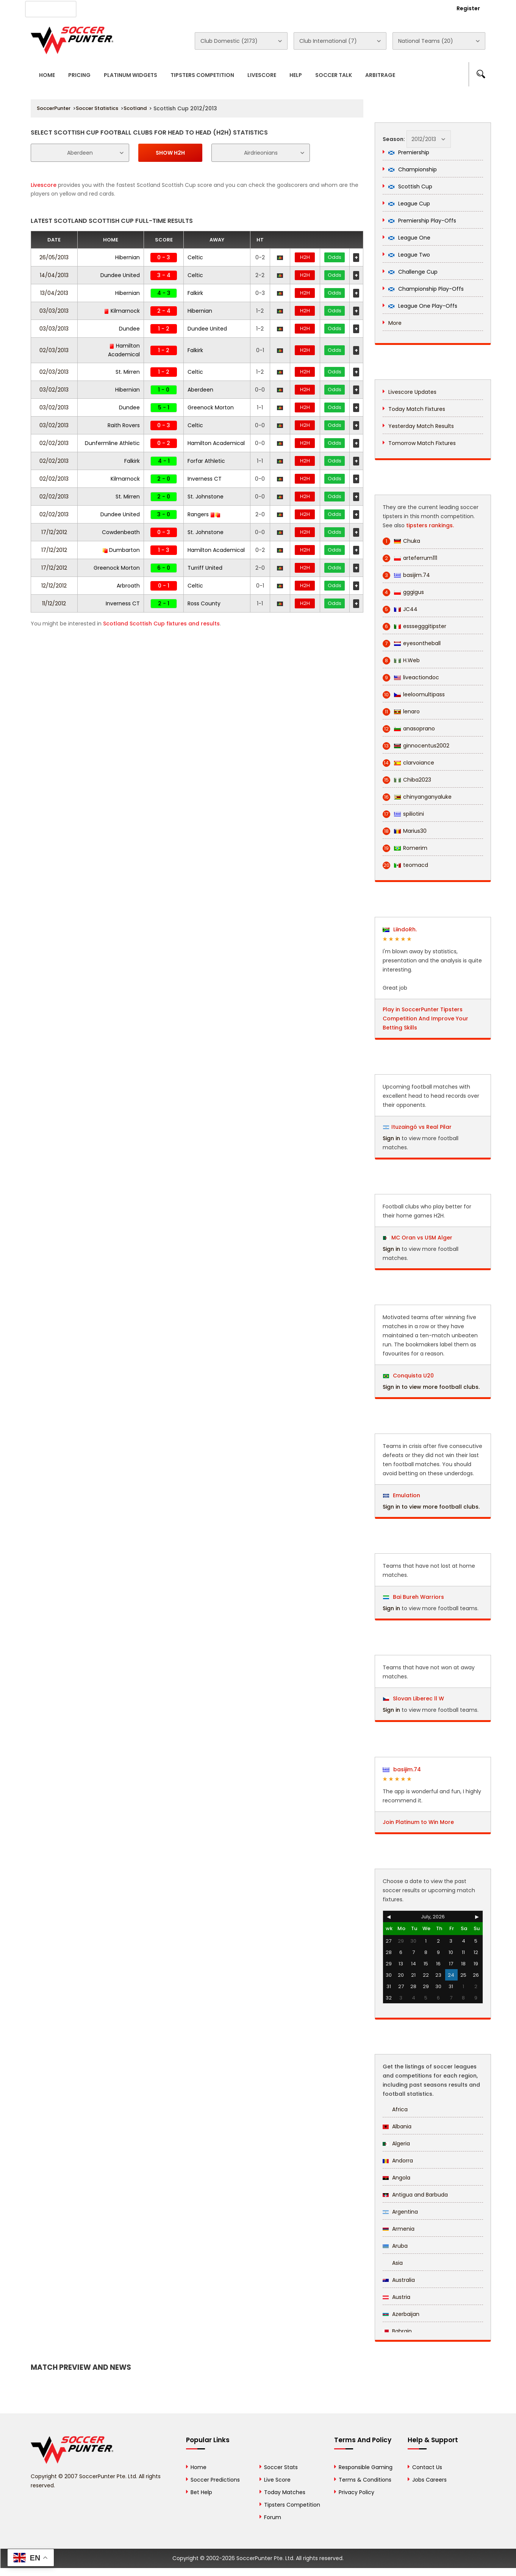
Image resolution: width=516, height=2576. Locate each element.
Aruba (395, 2246)
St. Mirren (128, 372)
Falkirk (195, 293)
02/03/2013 (54, 350)
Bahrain (397, 2331)
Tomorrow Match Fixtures (422, 443)
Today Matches (284, 2492)
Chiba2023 (407, 780)
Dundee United (120, 275)
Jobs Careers (429, 2480)
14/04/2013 (54, 275)
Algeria (396, 2143)
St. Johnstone (206, 496)
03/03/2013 (54, 311)
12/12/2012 (54, 585)
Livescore (261, 75)
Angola (396, 2177)
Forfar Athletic (206, 461)
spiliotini (403, 814)
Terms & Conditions (365, 2480)
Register (468, 8)
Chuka (401, 541)
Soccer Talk (333, 75)
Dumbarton (121, 550)
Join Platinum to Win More (418, 1822)
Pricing (79, 75)
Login (427, 8)
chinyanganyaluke (417, 797)
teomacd (405, 865)
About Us (102, 8)
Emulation (401, 1495)
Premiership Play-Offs (422, 220)
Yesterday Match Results (421, 426)
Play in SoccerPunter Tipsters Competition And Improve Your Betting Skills (425, 1018)
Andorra (398, 2160)
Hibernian (127, 257)
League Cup (409, 203)
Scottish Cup (410, 186)
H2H (305, 257)
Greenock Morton (211, 407)
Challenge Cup (413, 272)
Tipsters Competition (202, 75)
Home (47, 75)
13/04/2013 (54, 293)
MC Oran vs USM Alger (421, 1237)
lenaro (401, 712)
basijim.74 (406, 575)
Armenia (398, 2229)
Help (295, 75)
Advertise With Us (152, 8)
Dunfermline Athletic (112, 443)
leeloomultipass (414, 695)
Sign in (391, 1138)
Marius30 (405, 831)
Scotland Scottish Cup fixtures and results (161, 623)
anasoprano (409, 729)
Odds (334, 257)
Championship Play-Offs (426, 289)
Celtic (195, 257)
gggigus (403, 592)
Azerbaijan (401, 2314)
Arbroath (128, 585)
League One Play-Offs (422, 306)
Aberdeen (200, 389)
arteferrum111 (410, 558)
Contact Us (205, 8)
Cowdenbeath (121, 532)
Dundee (129, 328)
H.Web (401, 660)
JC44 (400, 609)
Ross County (204, 603)
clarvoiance (408, 763)
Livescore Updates (412, 392)
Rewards (246, 8)
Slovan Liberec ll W (413, 1698)
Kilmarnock (122, 311)
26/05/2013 (54, 257)
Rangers (204, 514)
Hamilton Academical (216, 443)
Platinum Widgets (130, 75)
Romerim (405, 848)
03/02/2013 (54, 389)
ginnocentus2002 (416, 746)
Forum (272, 2517)
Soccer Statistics (97, 108)
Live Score (277, 2480)
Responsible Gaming (365, 2467)
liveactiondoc (411, 678)
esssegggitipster (414, 626)
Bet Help (201, 2492)
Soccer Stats (281, 2467)
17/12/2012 (54, 532)
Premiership (408, 152)
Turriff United (205, 568)
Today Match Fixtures (416, 409)
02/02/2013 (54, 443)
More (395, 323)
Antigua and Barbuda (415, 2194)
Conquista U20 (408, 1375)
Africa (395, 2109)
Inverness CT (205, 479)
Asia (393, 2263)
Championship (412, 169)
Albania (397, 2126)
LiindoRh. (400, 929)
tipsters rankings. (430, 525)
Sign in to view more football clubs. (431, 1387)
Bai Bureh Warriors (413, 1597)
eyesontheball (412, 643)
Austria (396, 2297)
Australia (399, 2280)
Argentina (400, 2212)
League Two (409, 255)
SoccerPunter (53, 108)
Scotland (135, 108)
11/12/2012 (54, 603)
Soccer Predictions (215, 2480)
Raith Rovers (124, 425)
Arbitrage (380, 75)
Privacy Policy (356, 2492)
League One (409, 237)
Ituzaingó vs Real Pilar (421, 1127)
